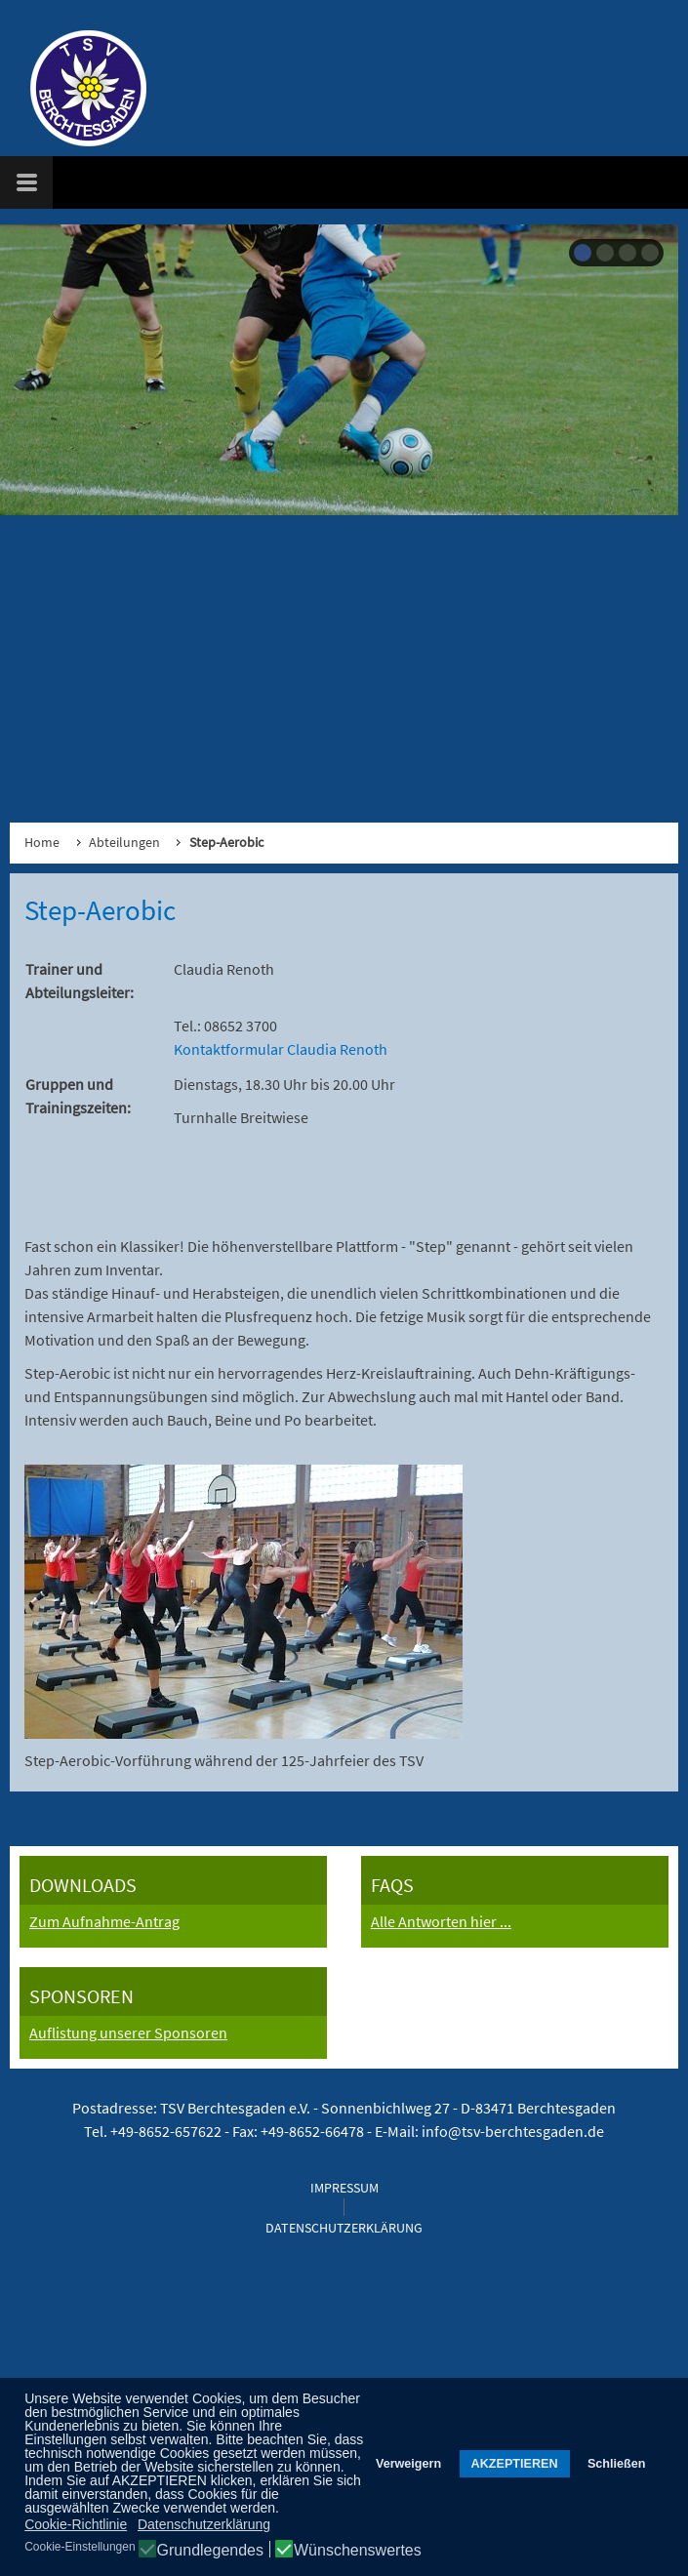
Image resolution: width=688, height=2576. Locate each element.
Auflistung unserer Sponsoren (128, 2032)
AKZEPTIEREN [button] (514, 2464)
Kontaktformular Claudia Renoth (280, 1049)
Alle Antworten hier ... (441, 1921)
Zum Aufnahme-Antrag (104, 1921)
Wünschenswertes (358, 2550)
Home (42, 842)
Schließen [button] (616, 2464)
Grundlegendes (210, 2550)
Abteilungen (124, 842)
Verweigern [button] (408, 2464)
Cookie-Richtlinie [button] (75, 2524)
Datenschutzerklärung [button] (204, 2524)
